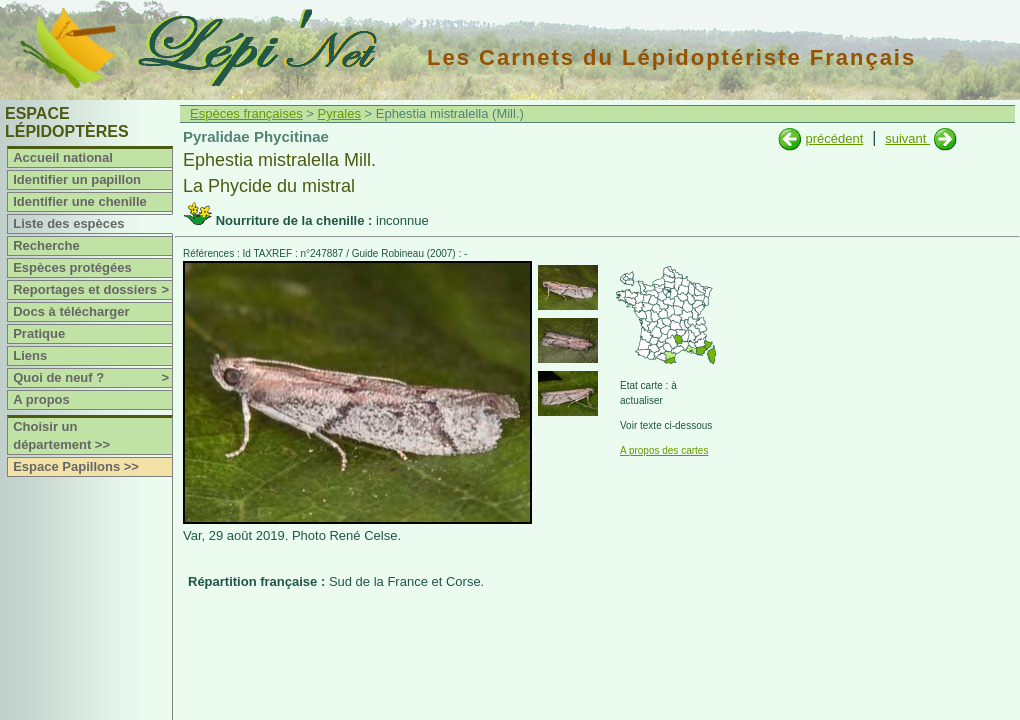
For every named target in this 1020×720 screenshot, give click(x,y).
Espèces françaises (246, 113)
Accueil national (63, 157)
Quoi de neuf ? (92, 378)
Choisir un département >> (61, 435)
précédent (834, 138)
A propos (41, 399)
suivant (907, 138)
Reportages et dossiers (92, 290)
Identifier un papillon (77, 179)
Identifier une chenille (80, 201)
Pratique (39, 333)
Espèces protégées (72, 267)
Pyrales (339, 113)
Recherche (46, 245)
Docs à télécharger (71, 311)
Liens (30, 355)
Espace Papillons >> (76, 466)
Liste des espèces (68, 223)
